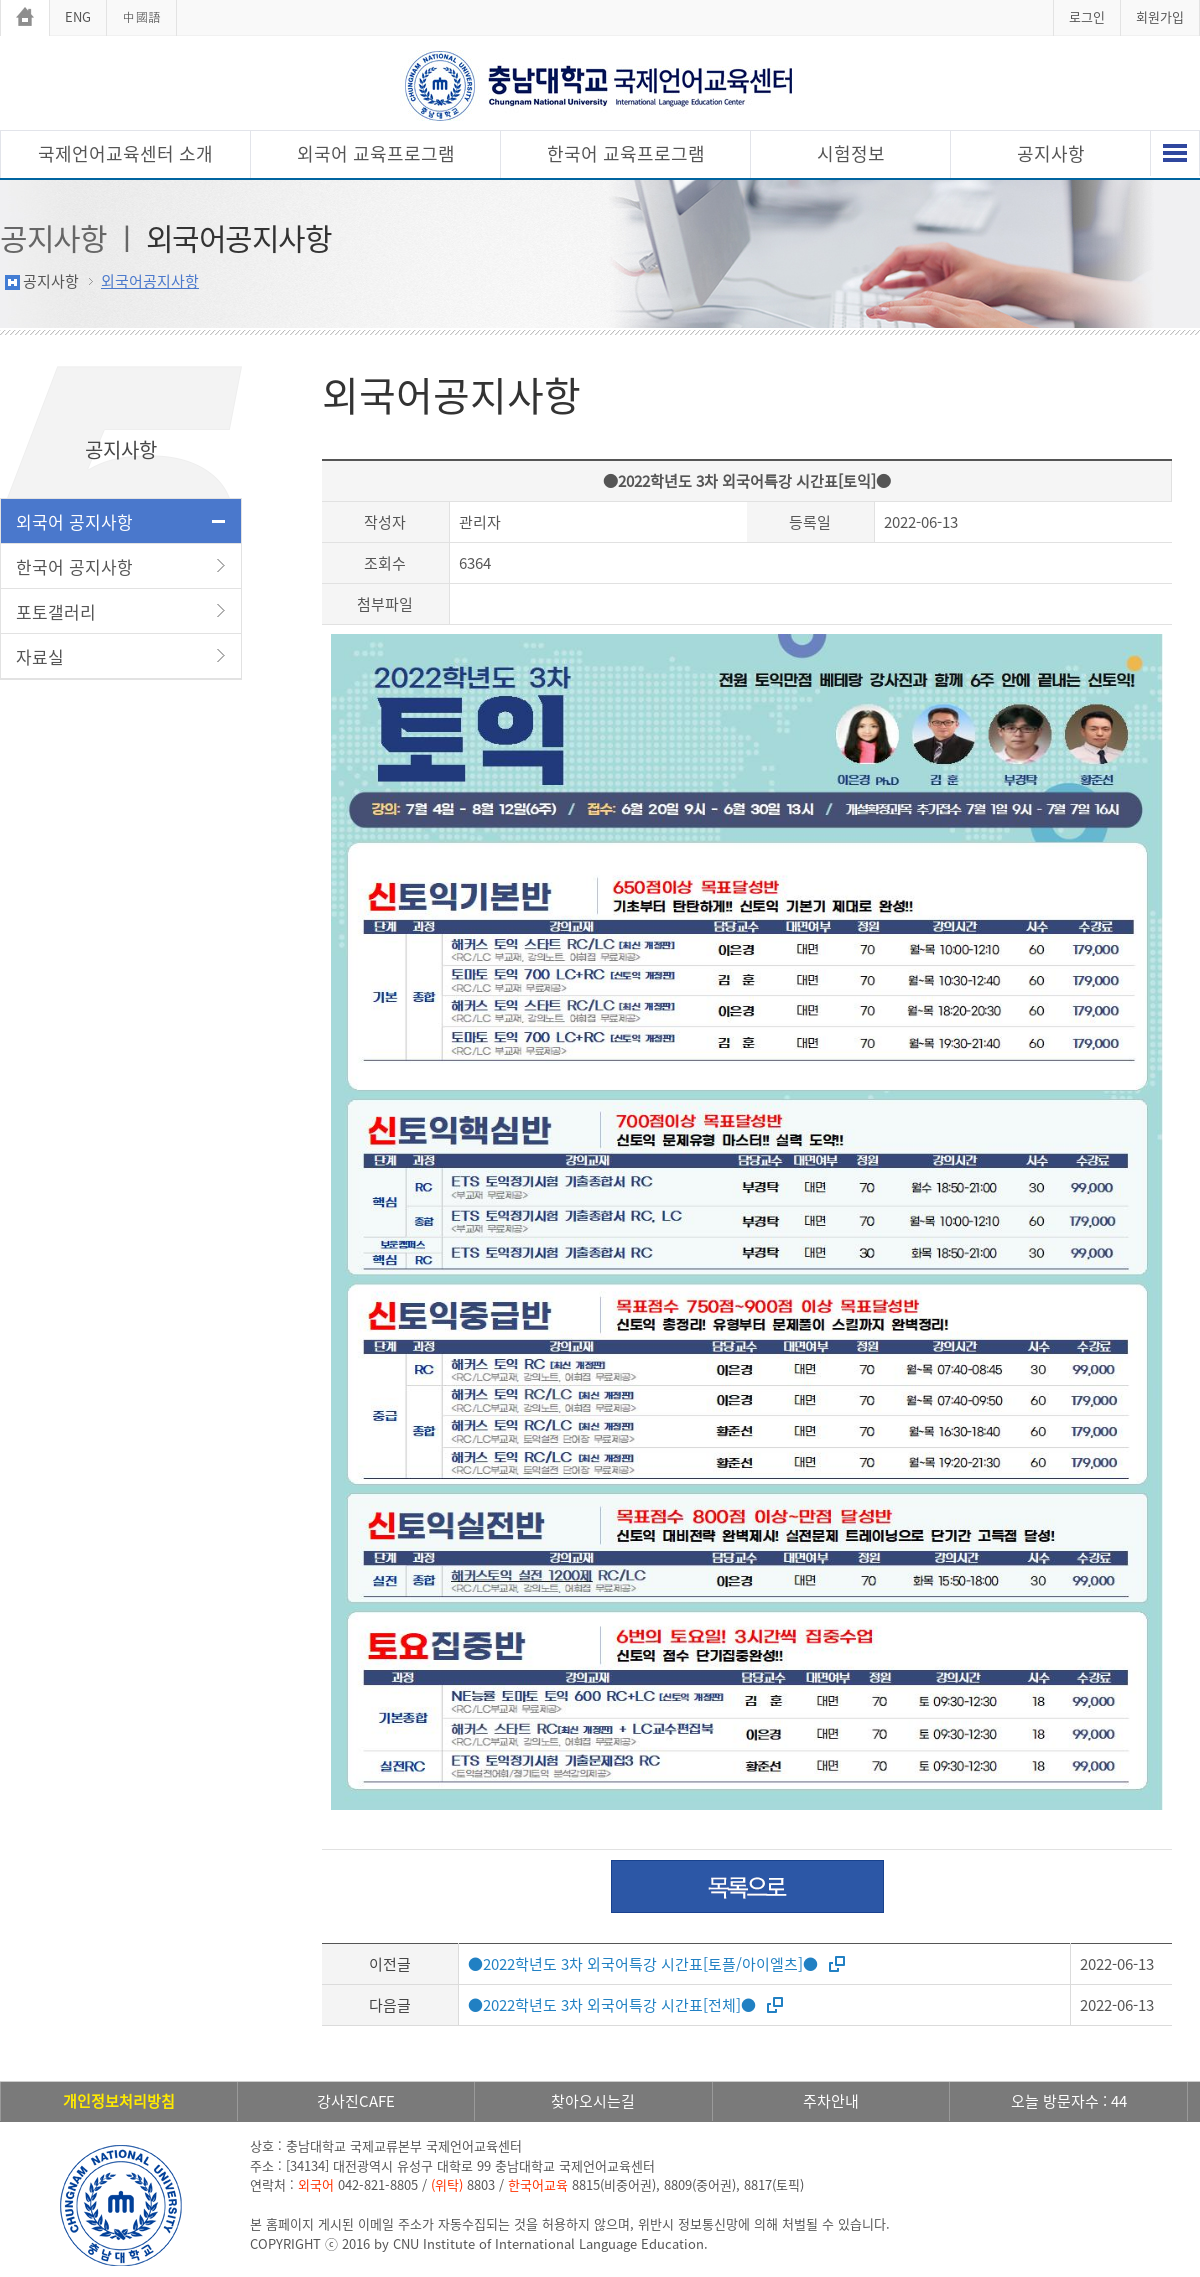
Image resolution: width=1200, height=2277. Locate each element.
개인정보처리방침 (119, 2101)
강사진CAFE (356, 2101)
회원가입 (1160, 16)
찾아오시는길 (593, 2101)
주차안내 (831, 2101)
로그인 (1087, 16)
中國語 (141, 16)
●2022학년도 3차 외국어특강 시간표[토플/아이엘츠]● (643, 1964)
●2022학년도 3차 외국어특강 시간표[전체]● (612, 2005)
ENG (78, 16)
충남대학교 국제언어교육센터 (600, 85)
